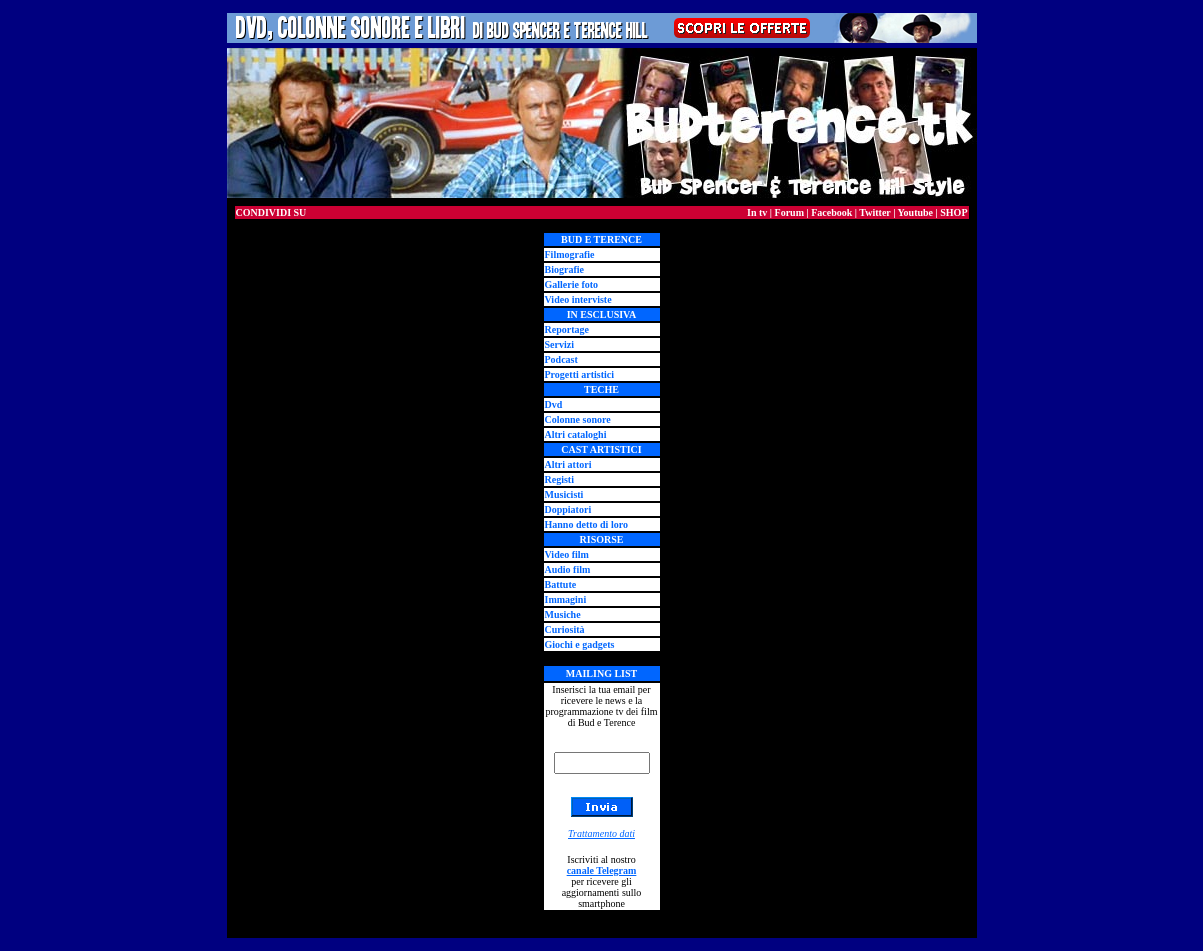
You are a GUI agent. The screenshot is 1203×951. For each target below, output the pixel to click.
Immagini (566, 599)
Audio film (568, 569)
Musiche (563, 614)
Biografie (564, 269)
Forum (789, 212)
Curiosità (565, 629)
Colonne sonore (578, 419)
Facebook (831, 212)
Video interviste (578, 299)
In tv (757, 212)
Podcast (561, 359)
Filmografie (570, 254)
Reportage (567, 329)
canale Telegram (602, 870)
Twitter (874, 212)
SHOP (953, 212)
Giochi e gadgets (580, 644)
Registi (559, 479)
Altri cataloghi (576, 434)
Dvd (554, 404)
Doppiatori (568, 509)
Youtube (915, 212)
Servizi (559, 344)
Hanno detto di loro (586, 524)
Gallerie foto (572, 284)
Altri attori (568, 464)
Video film (567, 554)
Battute (561, 584)
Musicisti (564, 494)
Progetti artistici (580, 374)
